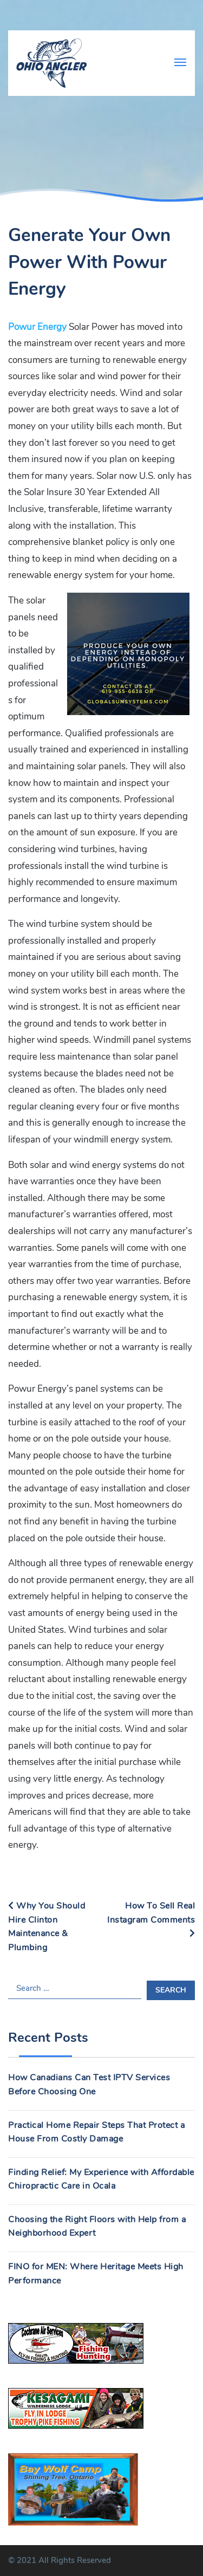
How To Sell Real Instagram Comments (151, 1918)
